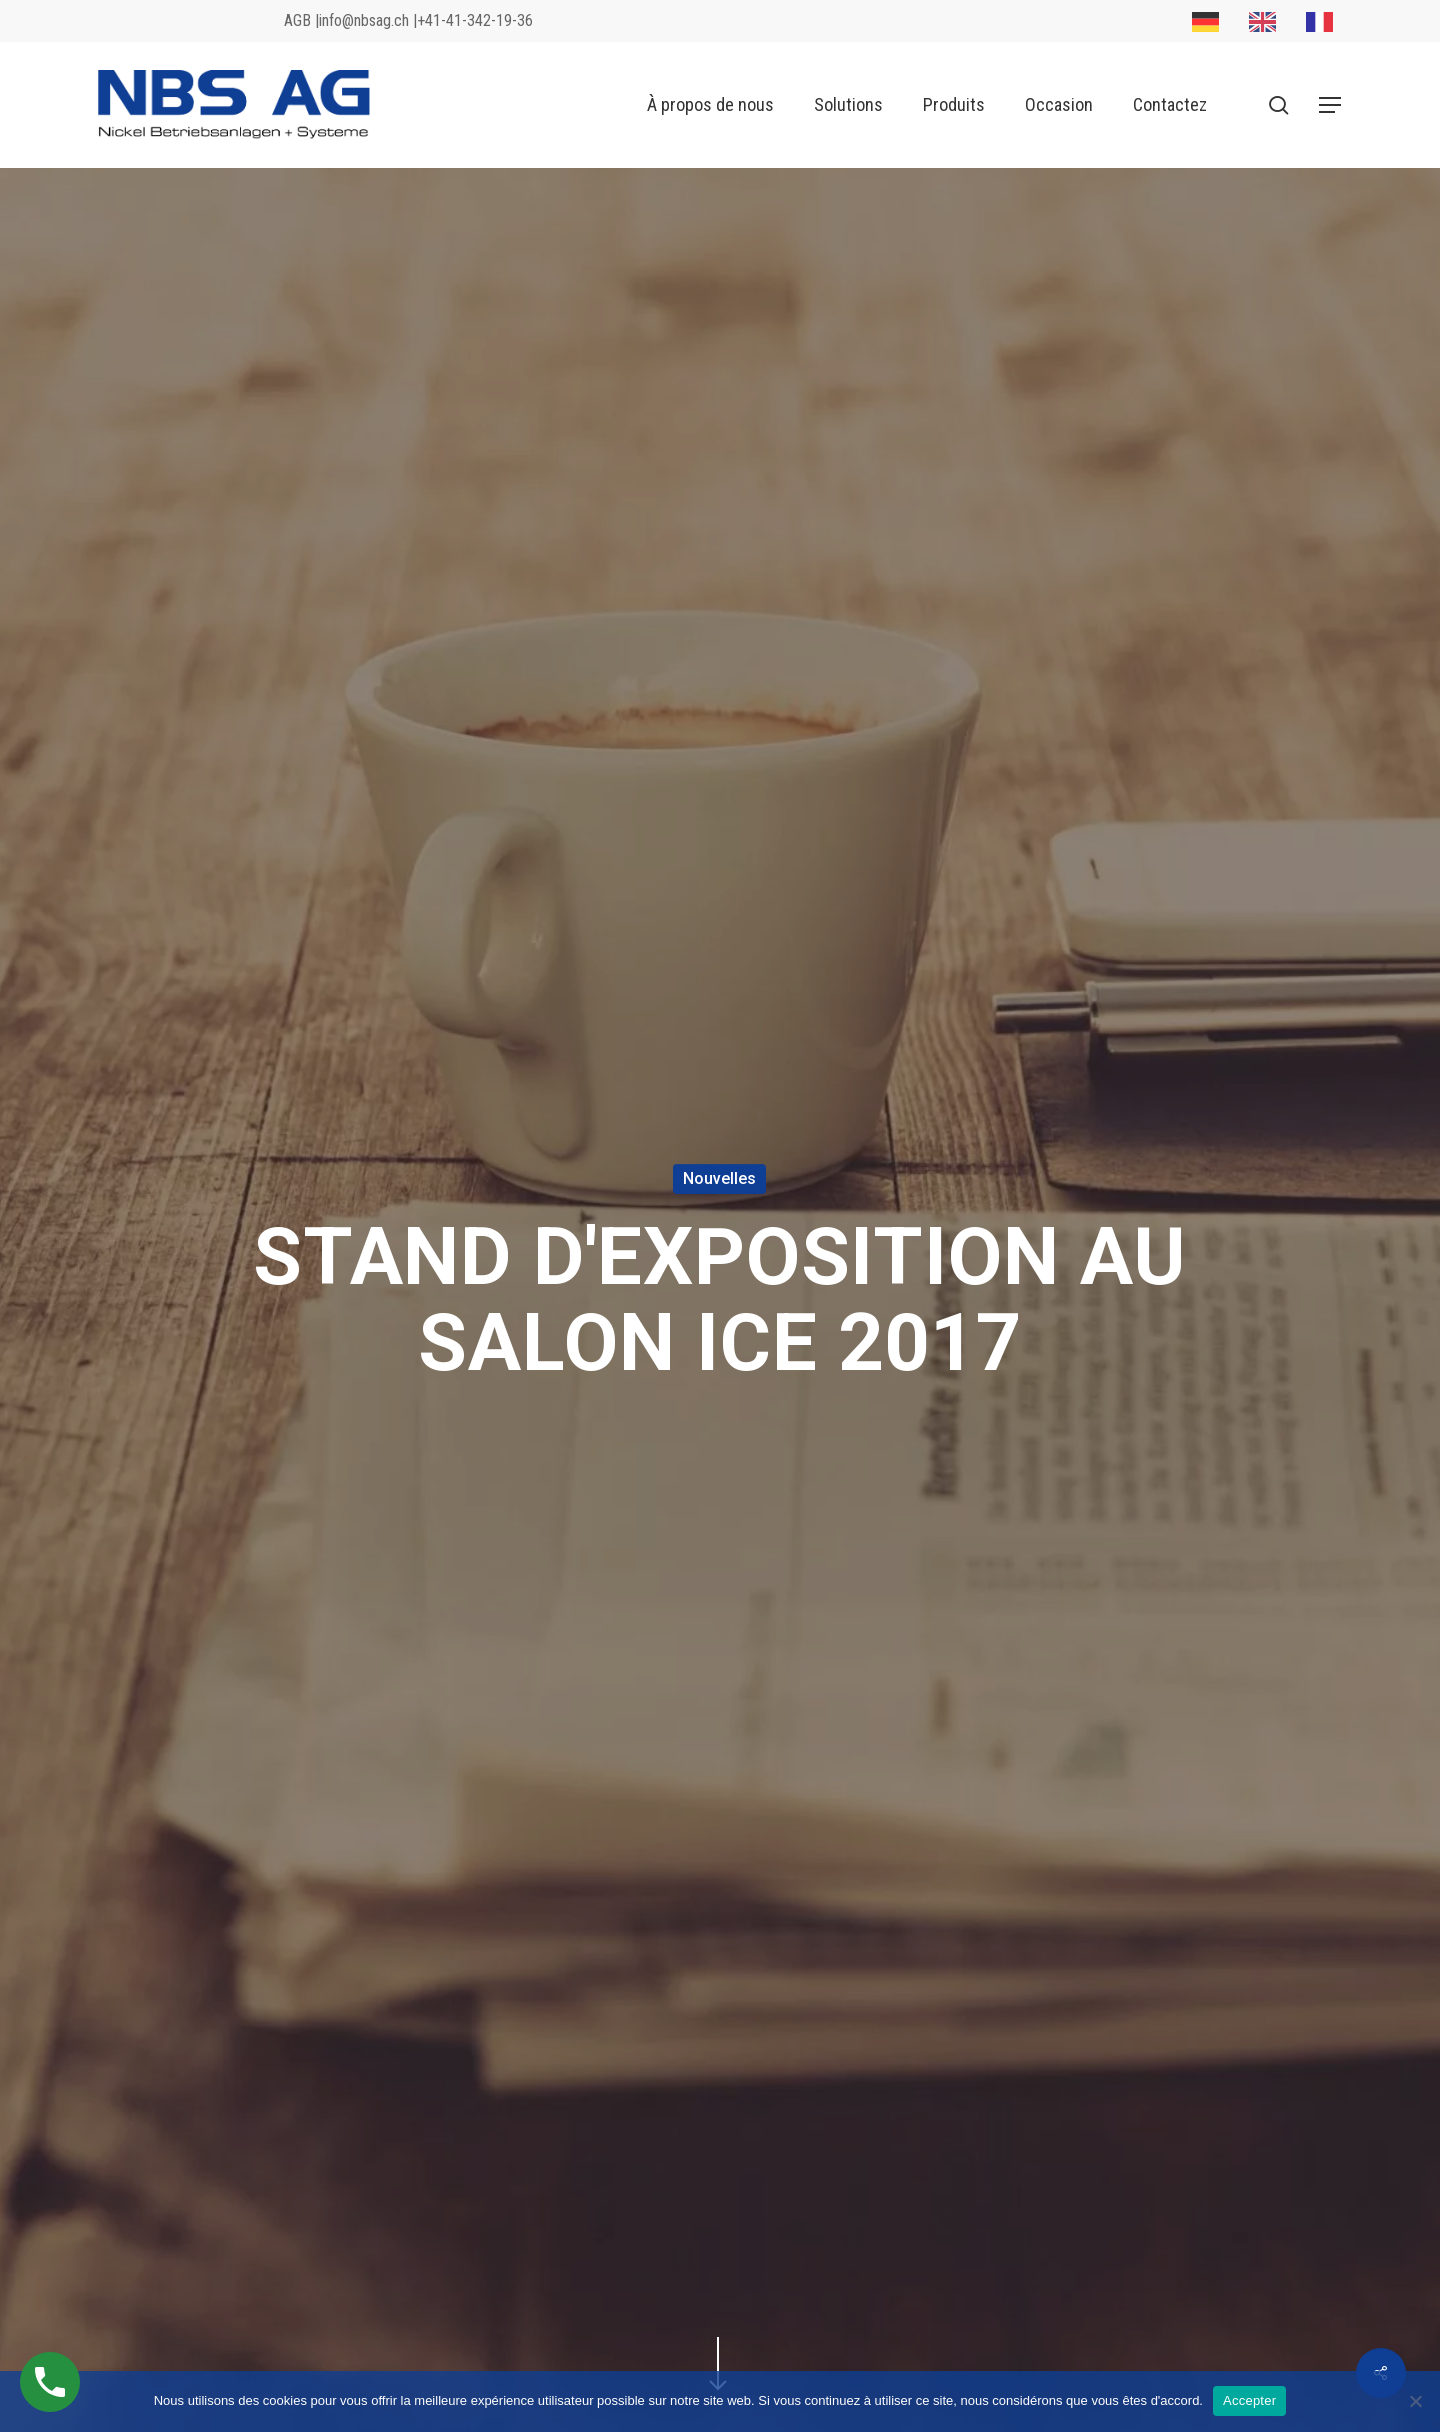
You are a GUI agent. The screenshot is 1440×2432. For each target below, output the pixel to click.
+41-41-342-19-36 (475, 21)
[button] (1331, 105)
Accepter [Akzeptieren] (1249, 2400)
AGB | (301, 21)
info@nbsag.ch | (368, 21)
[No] (1415, 2401)
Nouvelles (719, 1178)
